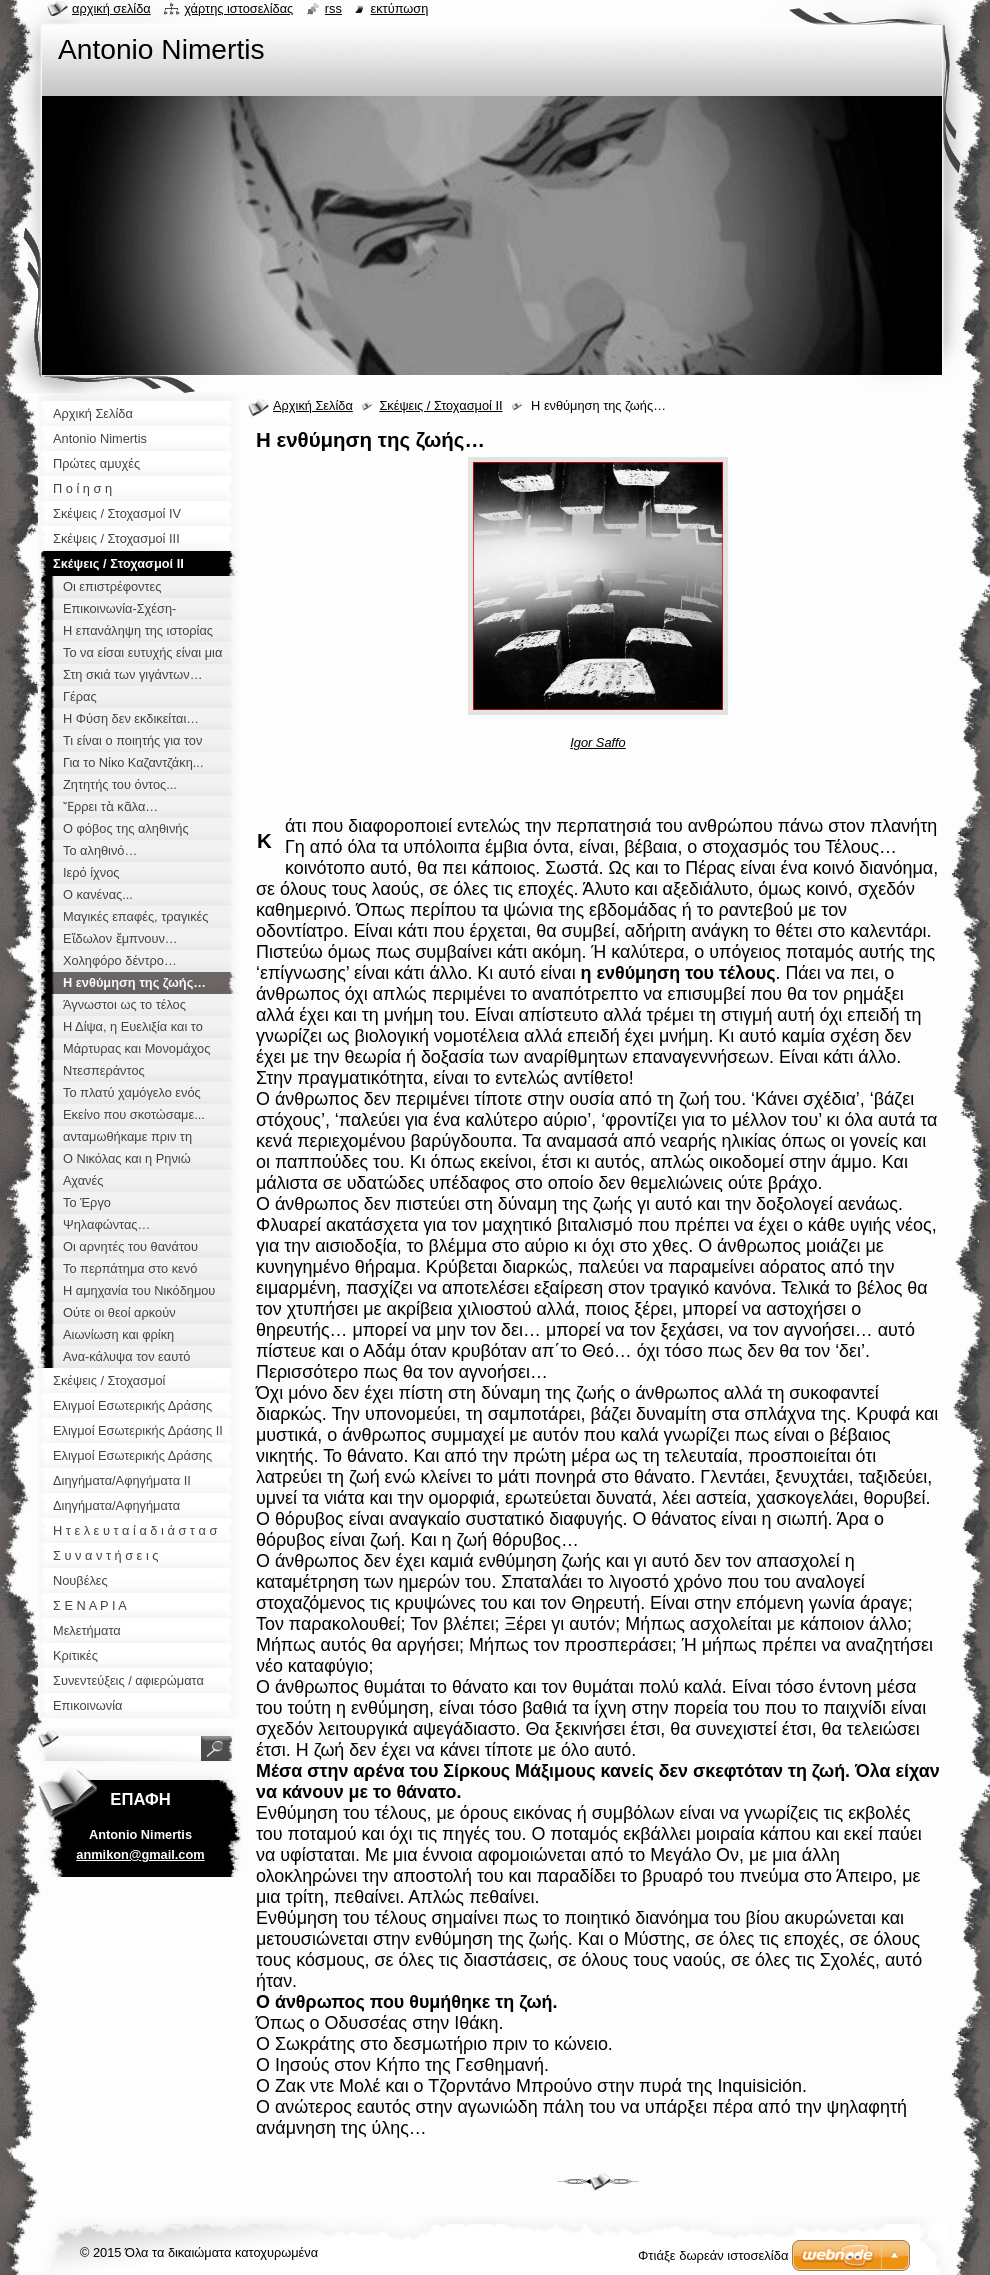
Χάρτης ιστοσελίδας (238, 8)
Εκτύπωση (399, 8)
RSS (333, 8)
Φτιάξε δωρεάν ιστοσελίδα (713, 2255)
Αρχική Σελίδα (313, 405)
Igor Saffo (598, 742)
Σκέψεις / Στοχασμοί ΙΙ (440, 405)
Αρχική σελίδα (111, 8)
